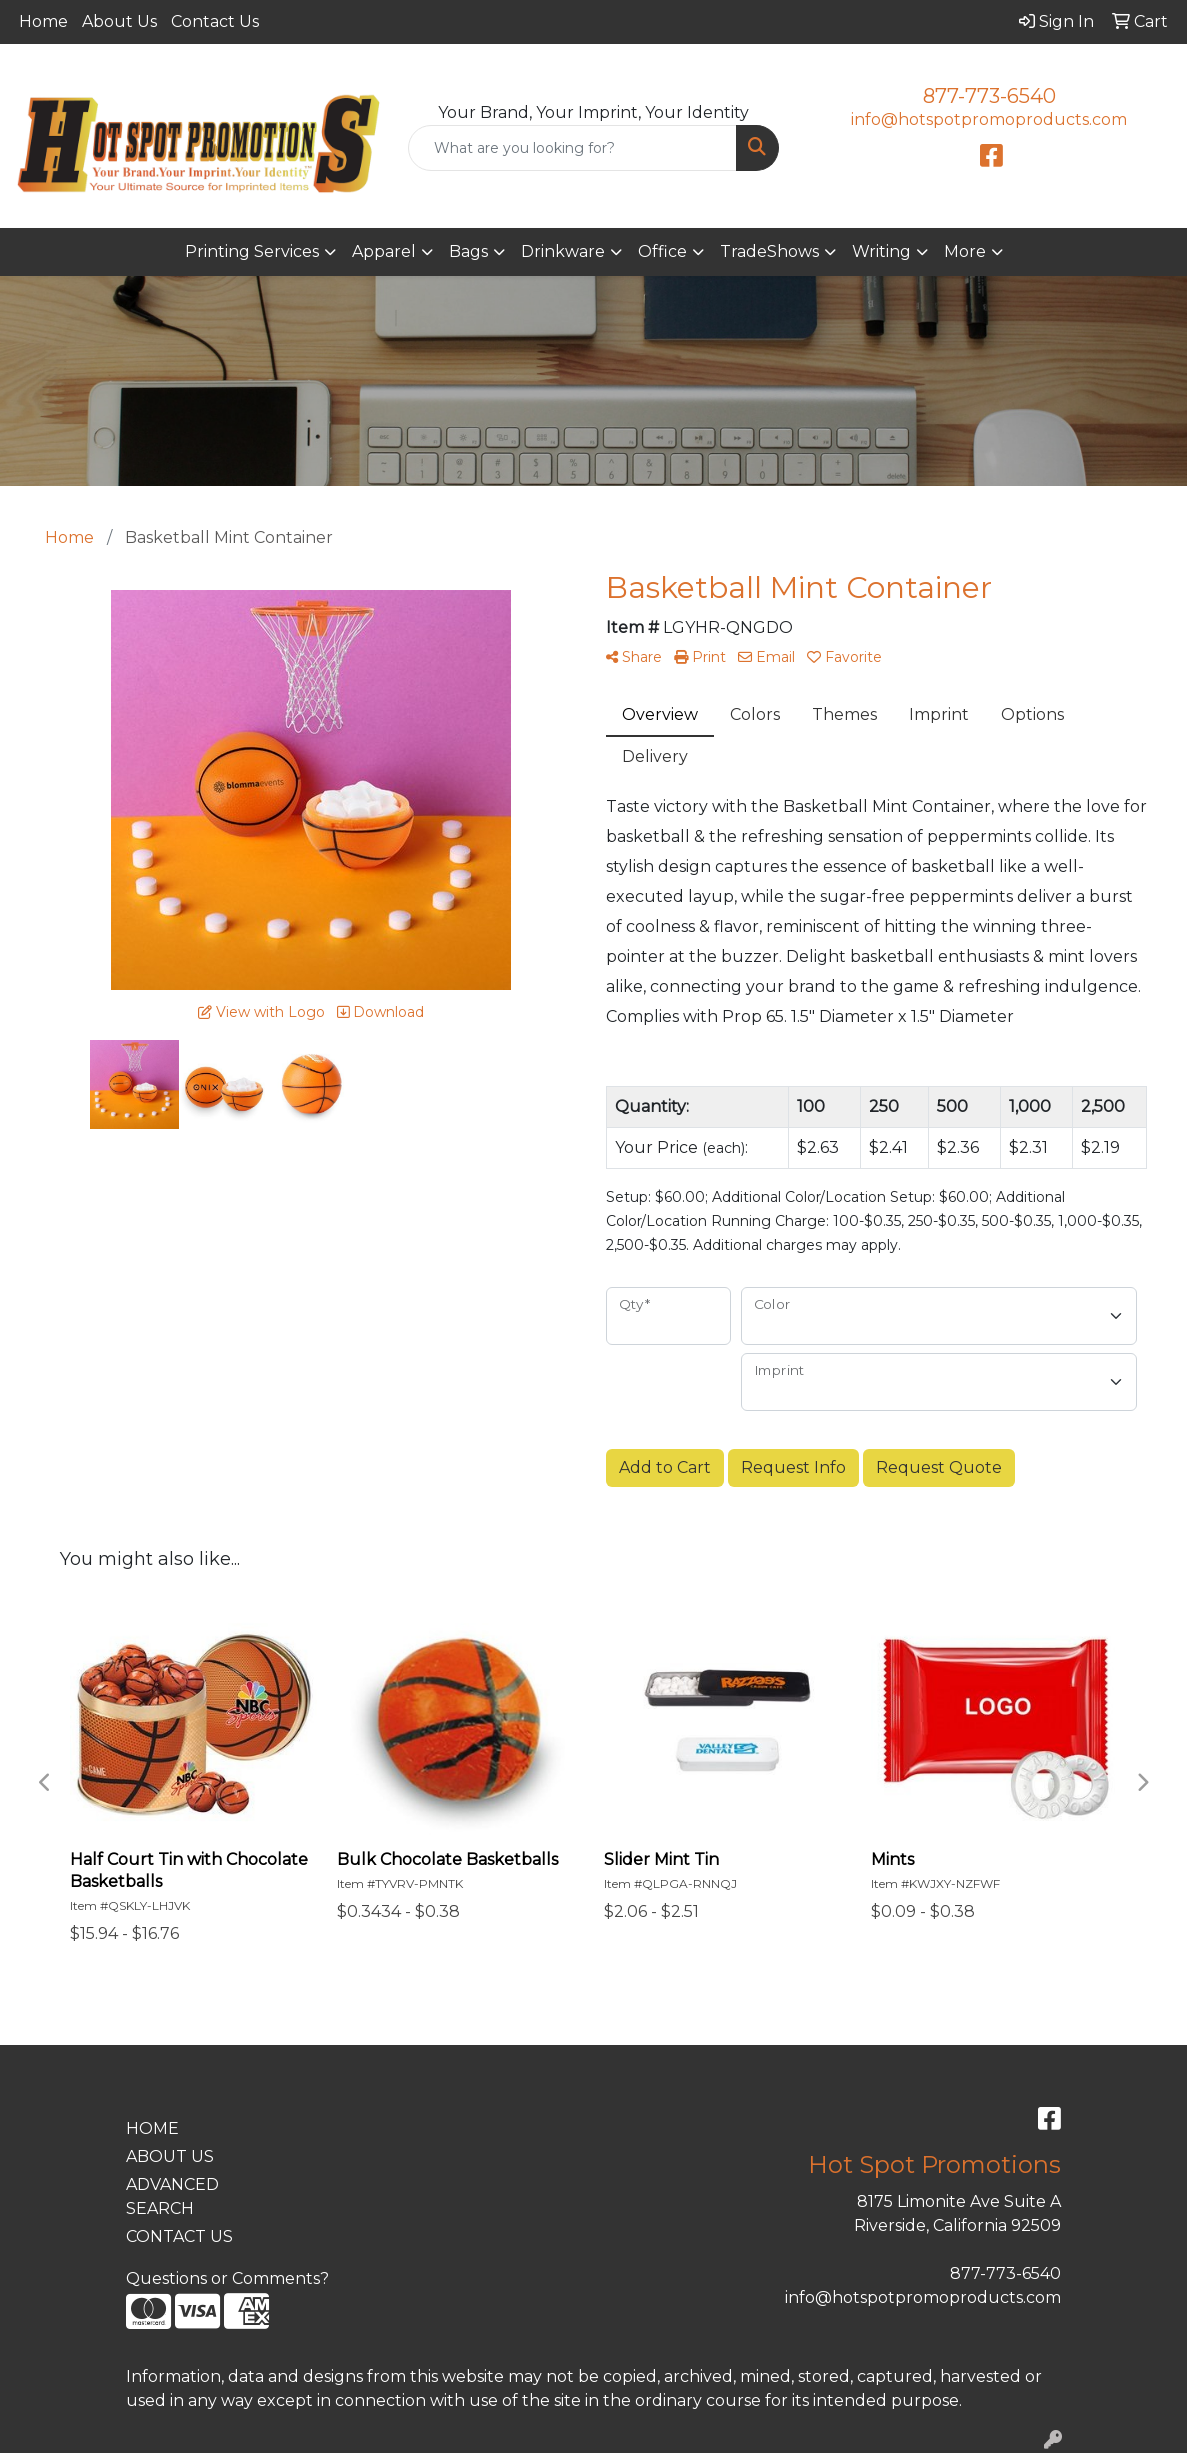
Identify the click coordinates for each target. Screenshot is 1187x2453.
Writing (881, 251)
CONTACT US (179, 2236)
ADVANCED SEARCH (172, 2196)
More (965, 251)
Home (43, 21)
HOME (152, 2128)
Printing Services (252, 251)
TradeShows (769, 251)
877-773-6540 (989, 96)
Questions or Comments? (227, 2278)
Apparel (384, 251)
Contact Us (215, 21)
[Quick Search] (573, 148)
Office (662, 251)
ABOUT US (170, 2156)
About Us (119, 21)
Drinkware (563, 251)
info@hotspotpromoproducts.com (989, 119)
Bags (468, 251)
